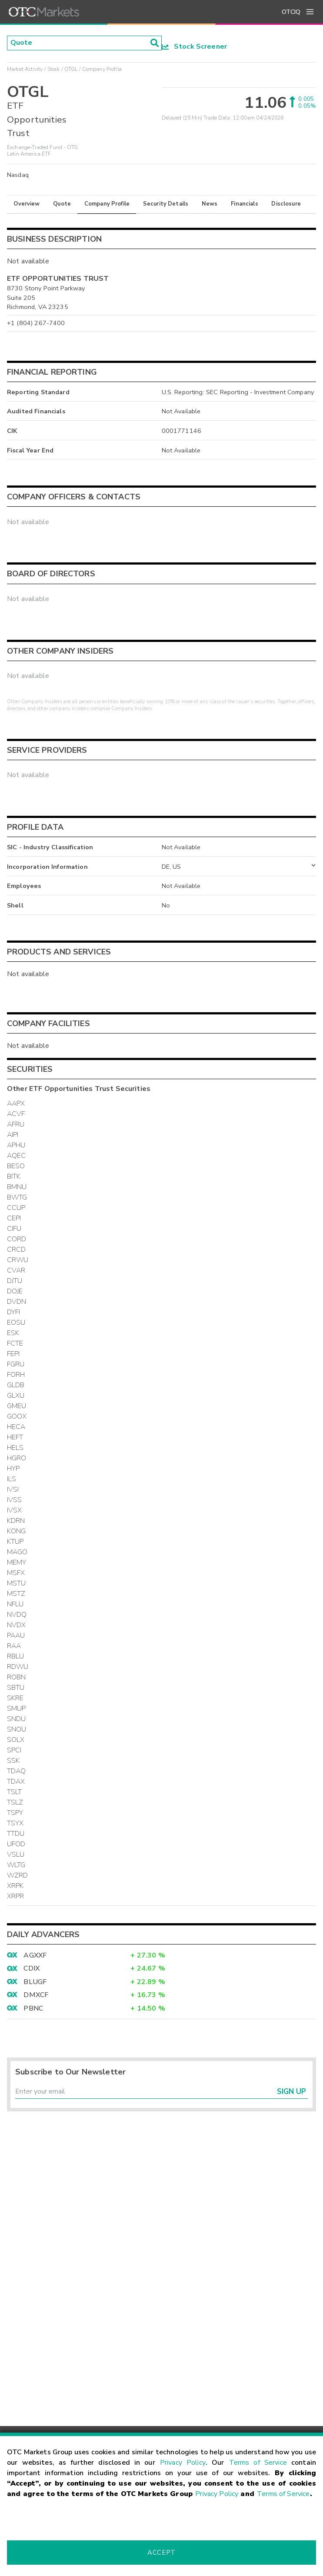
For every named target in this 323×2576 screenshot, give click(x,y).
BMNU (17, 1187)
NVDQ (17, 1614)
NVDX (16, 1625)
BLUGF (35, 1982)
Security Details (165, 204)
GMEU (17, 1406)
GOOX (17, 1416)
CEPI (14, 1218)
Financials (244, 204)
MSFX (16, 1573)
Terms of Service (258, 2462)
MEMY (17, 1562)
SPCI (14, 1750)
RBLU (15, 1656)
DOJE (15, 1291)
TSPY (15, 1813)
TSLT (14, 1792)
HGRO (17, 1458)
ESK (13, 1333)
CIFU (14, 1228)
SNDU (16, 1719)
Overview (26, 204)
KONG (16, 1531)
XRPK (15, 1886)
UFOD (16, 1844)
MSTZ (16, 1594)
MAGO (17, 1552)
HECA (16, 1427)
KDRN (16, 1521)
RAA (14, 1646)
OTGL (71, 69)
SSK (13, 1760)
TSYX (15, 1823)
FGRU (16, 1364)
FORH (16, 1374)
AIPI (13, 1135)
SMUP (16, 1708)
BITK (14, 1176)
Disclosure (286, 204)
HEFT (15, 1437)
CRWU (18, 1260)
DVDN (17, 1301)
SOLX (16, 1740)
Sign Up (291, 2092)
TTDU (16, 1833)
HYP (13, 1468)
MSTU (16, 1583)
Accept (161, 2552)
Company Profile (107, 204)
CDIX (31, 1968)
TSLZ (15, 1802)
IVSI (13, 1489)
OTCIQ (291, 12)
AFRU (16, 1124)
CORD (17, 1239)
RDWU (18, 1667)
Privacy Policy (183, 2462)
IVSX (14, 1510)
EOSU (16, 1322)
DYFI (13, 1312)
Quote (62, 204)
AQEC (16, 1155)
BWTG (17, 1197)
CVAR (16, 1270)
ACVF (16, 1114)
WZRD (17, 1875)
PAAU (16, 1635)
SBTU (16, 1687)
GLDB (16, 1385)
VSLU (16, 1854)
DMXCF (35, 1995)
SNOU (17, 1729)
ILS (11, 1479)
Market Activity (25, 69)
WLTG (16, 1865)
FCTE (15, 1343)
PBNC (33, 2008)
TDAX (16, 1781)
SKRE (15, 1698)
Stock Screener (194, 46)
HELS (15, 1448)
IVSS (14, 1500)
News (210, 204)
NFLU (15, 1604)
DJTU (15, 1281)
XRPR (15, 1896)
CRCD (16, 1249)
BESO (16, 1166)
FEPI (13, 1354)
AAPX (16, 1103)
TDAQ (16, 1771)
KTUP (15, 1541)
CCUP (16, 1208)
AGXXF (35, 1955)
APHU (16, 1145)
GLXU (16, 1395)
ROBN (16, 1677)
